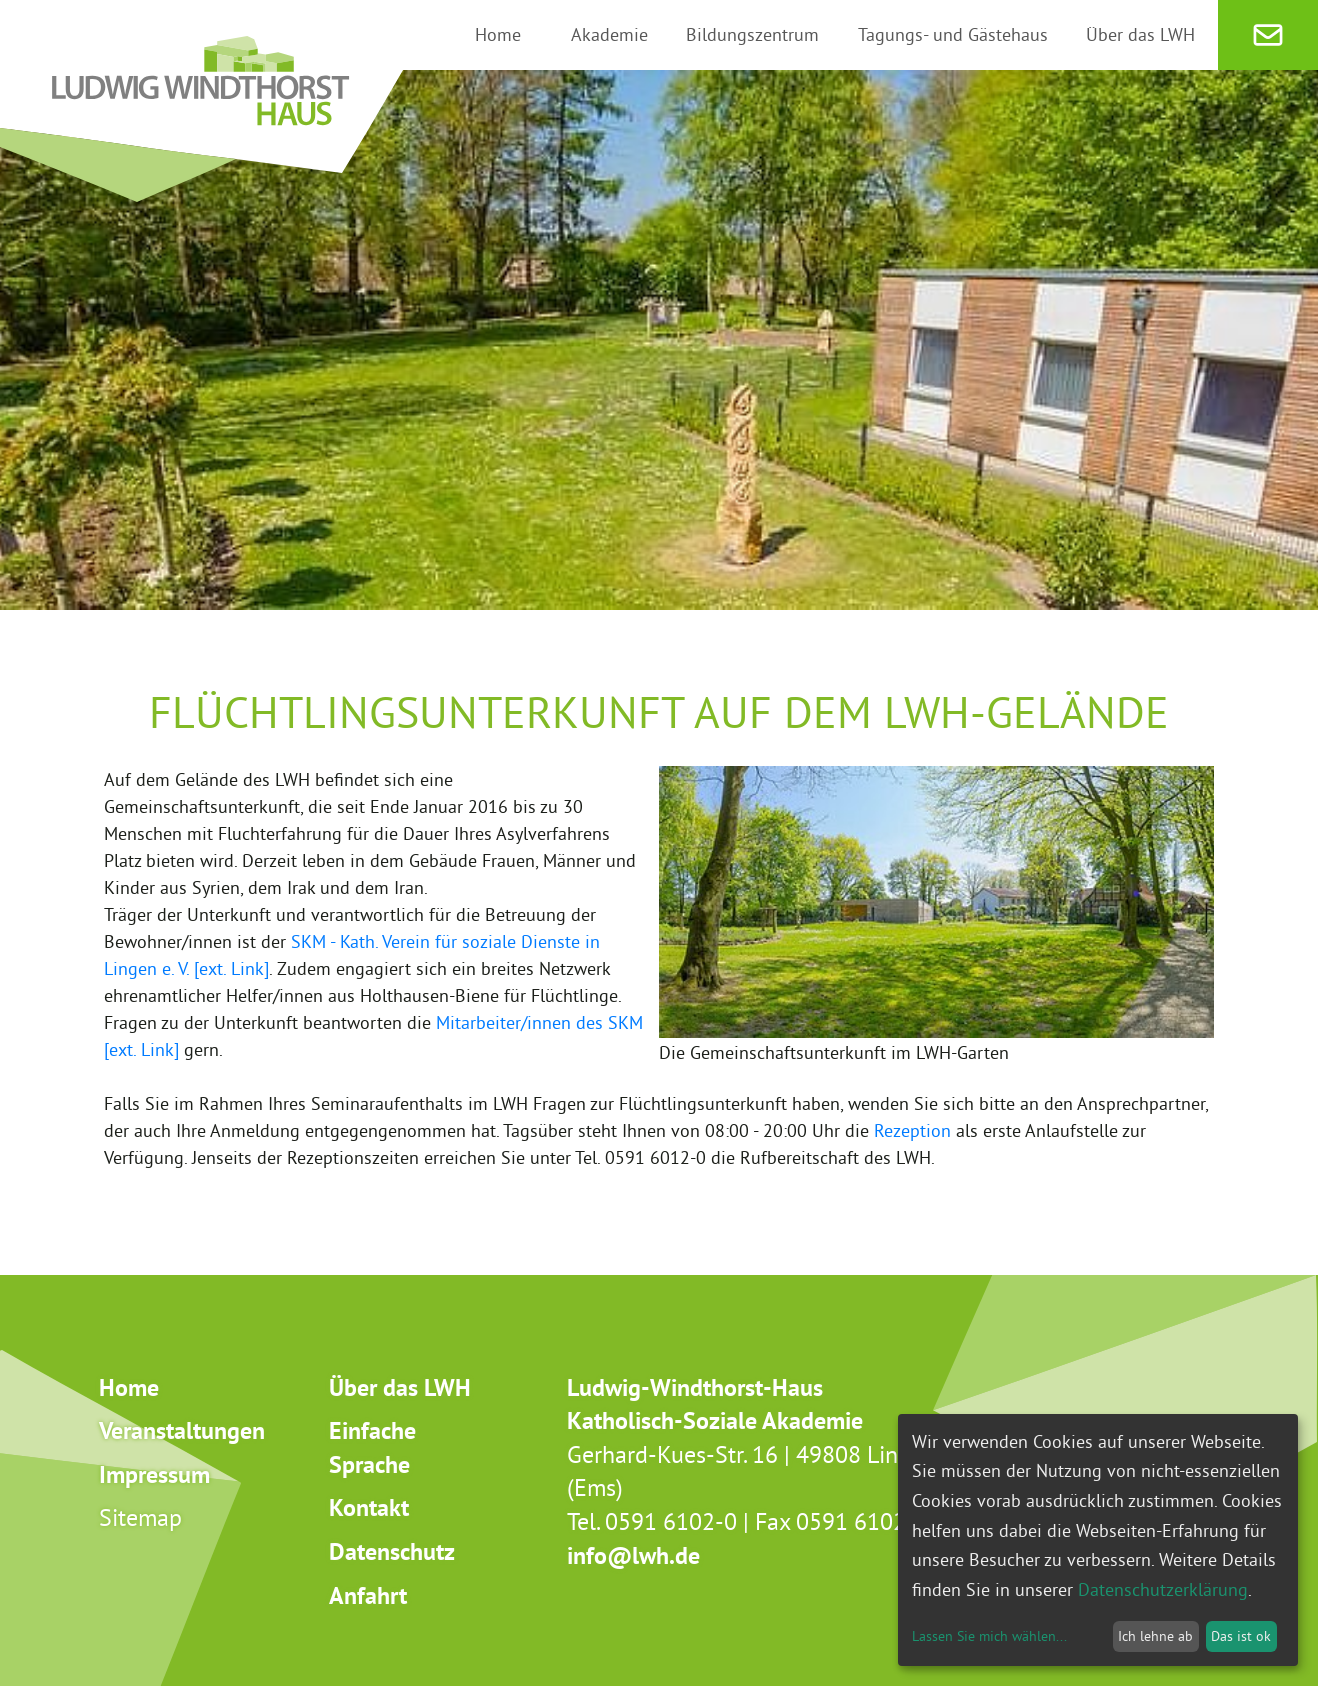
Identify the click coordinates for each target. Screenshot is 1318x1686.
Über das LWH (400, 1387)
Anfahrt (368, 1595)
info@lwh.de (633, 1555)
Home (129, 1387)
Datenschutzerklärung (1163, 1589)
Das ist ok (1241, 1636)
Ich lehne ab (1155, 1636)
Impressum (154, 1474)
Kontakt (369, 1507)
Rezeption (912, 1130)
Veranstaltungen (182, 1430)
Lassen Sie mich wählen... (989, 1636)
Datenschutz (392, 1551)
